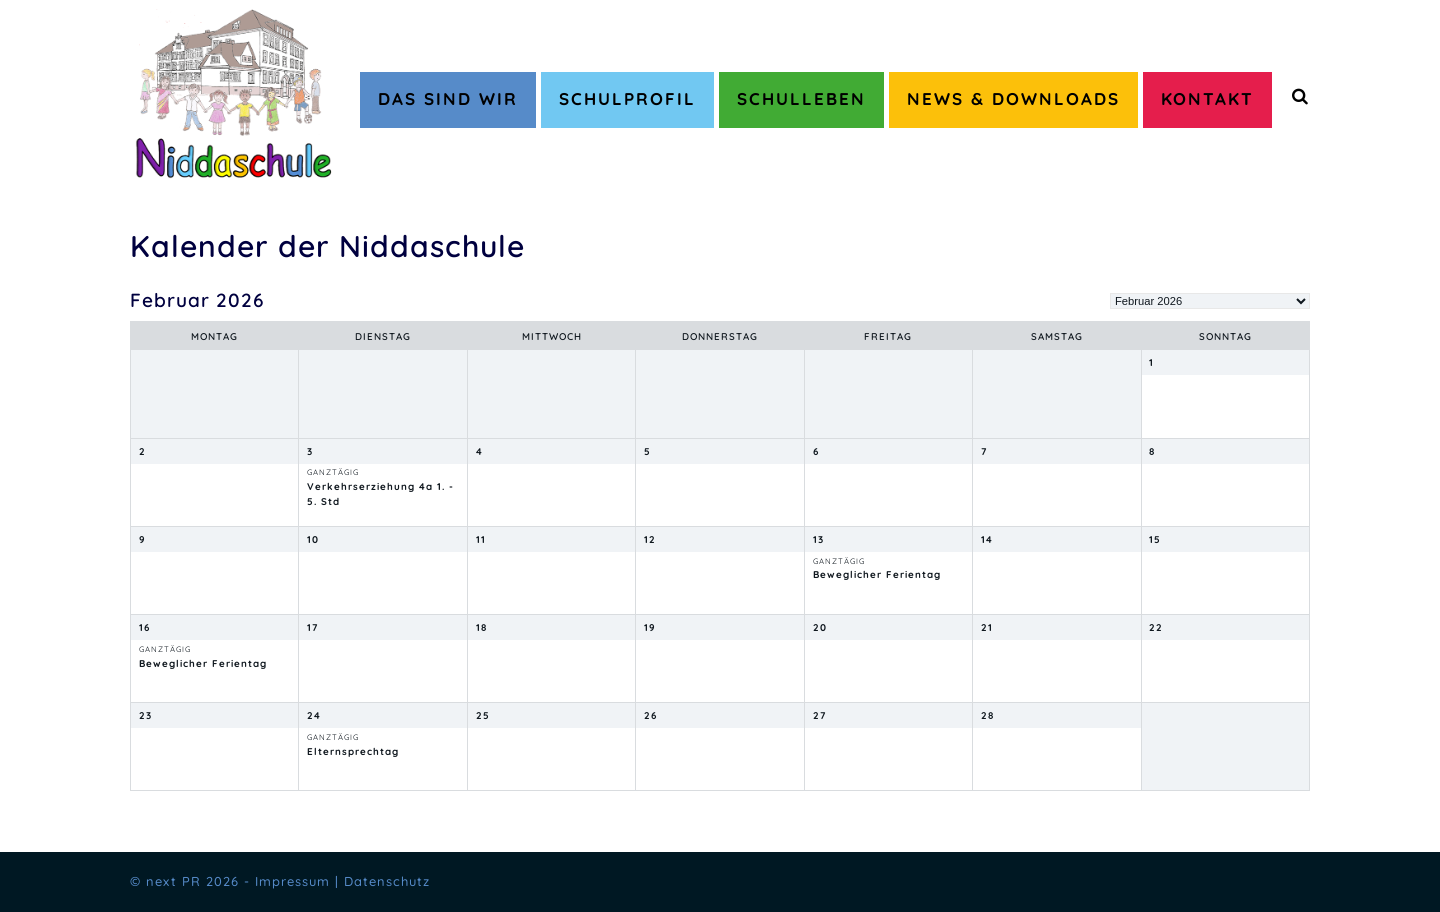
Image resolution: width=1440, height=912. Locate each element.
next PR (173, 881)
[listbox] (1210, 301)
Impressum (292, 881)
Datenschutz (387, 881)
